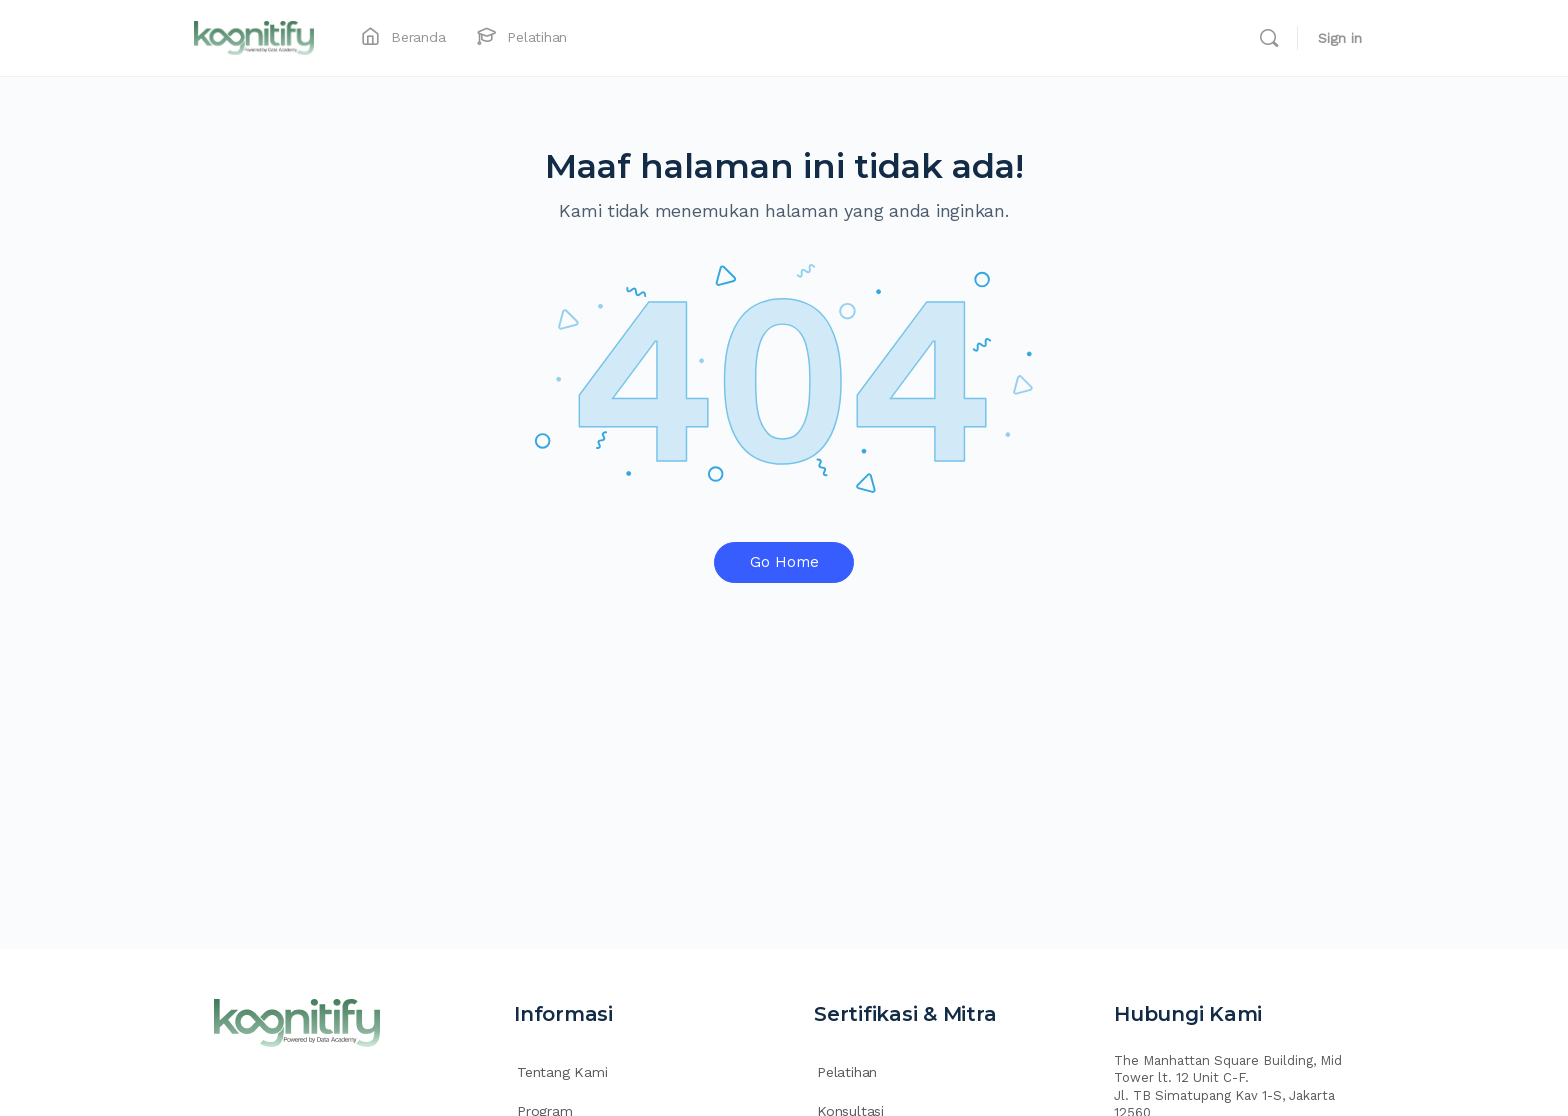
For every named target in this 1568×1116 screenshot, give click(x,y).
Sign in (1340, 38)
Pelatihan (847, 1072)
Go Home (784, 562)
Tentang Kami (562, 1072)
